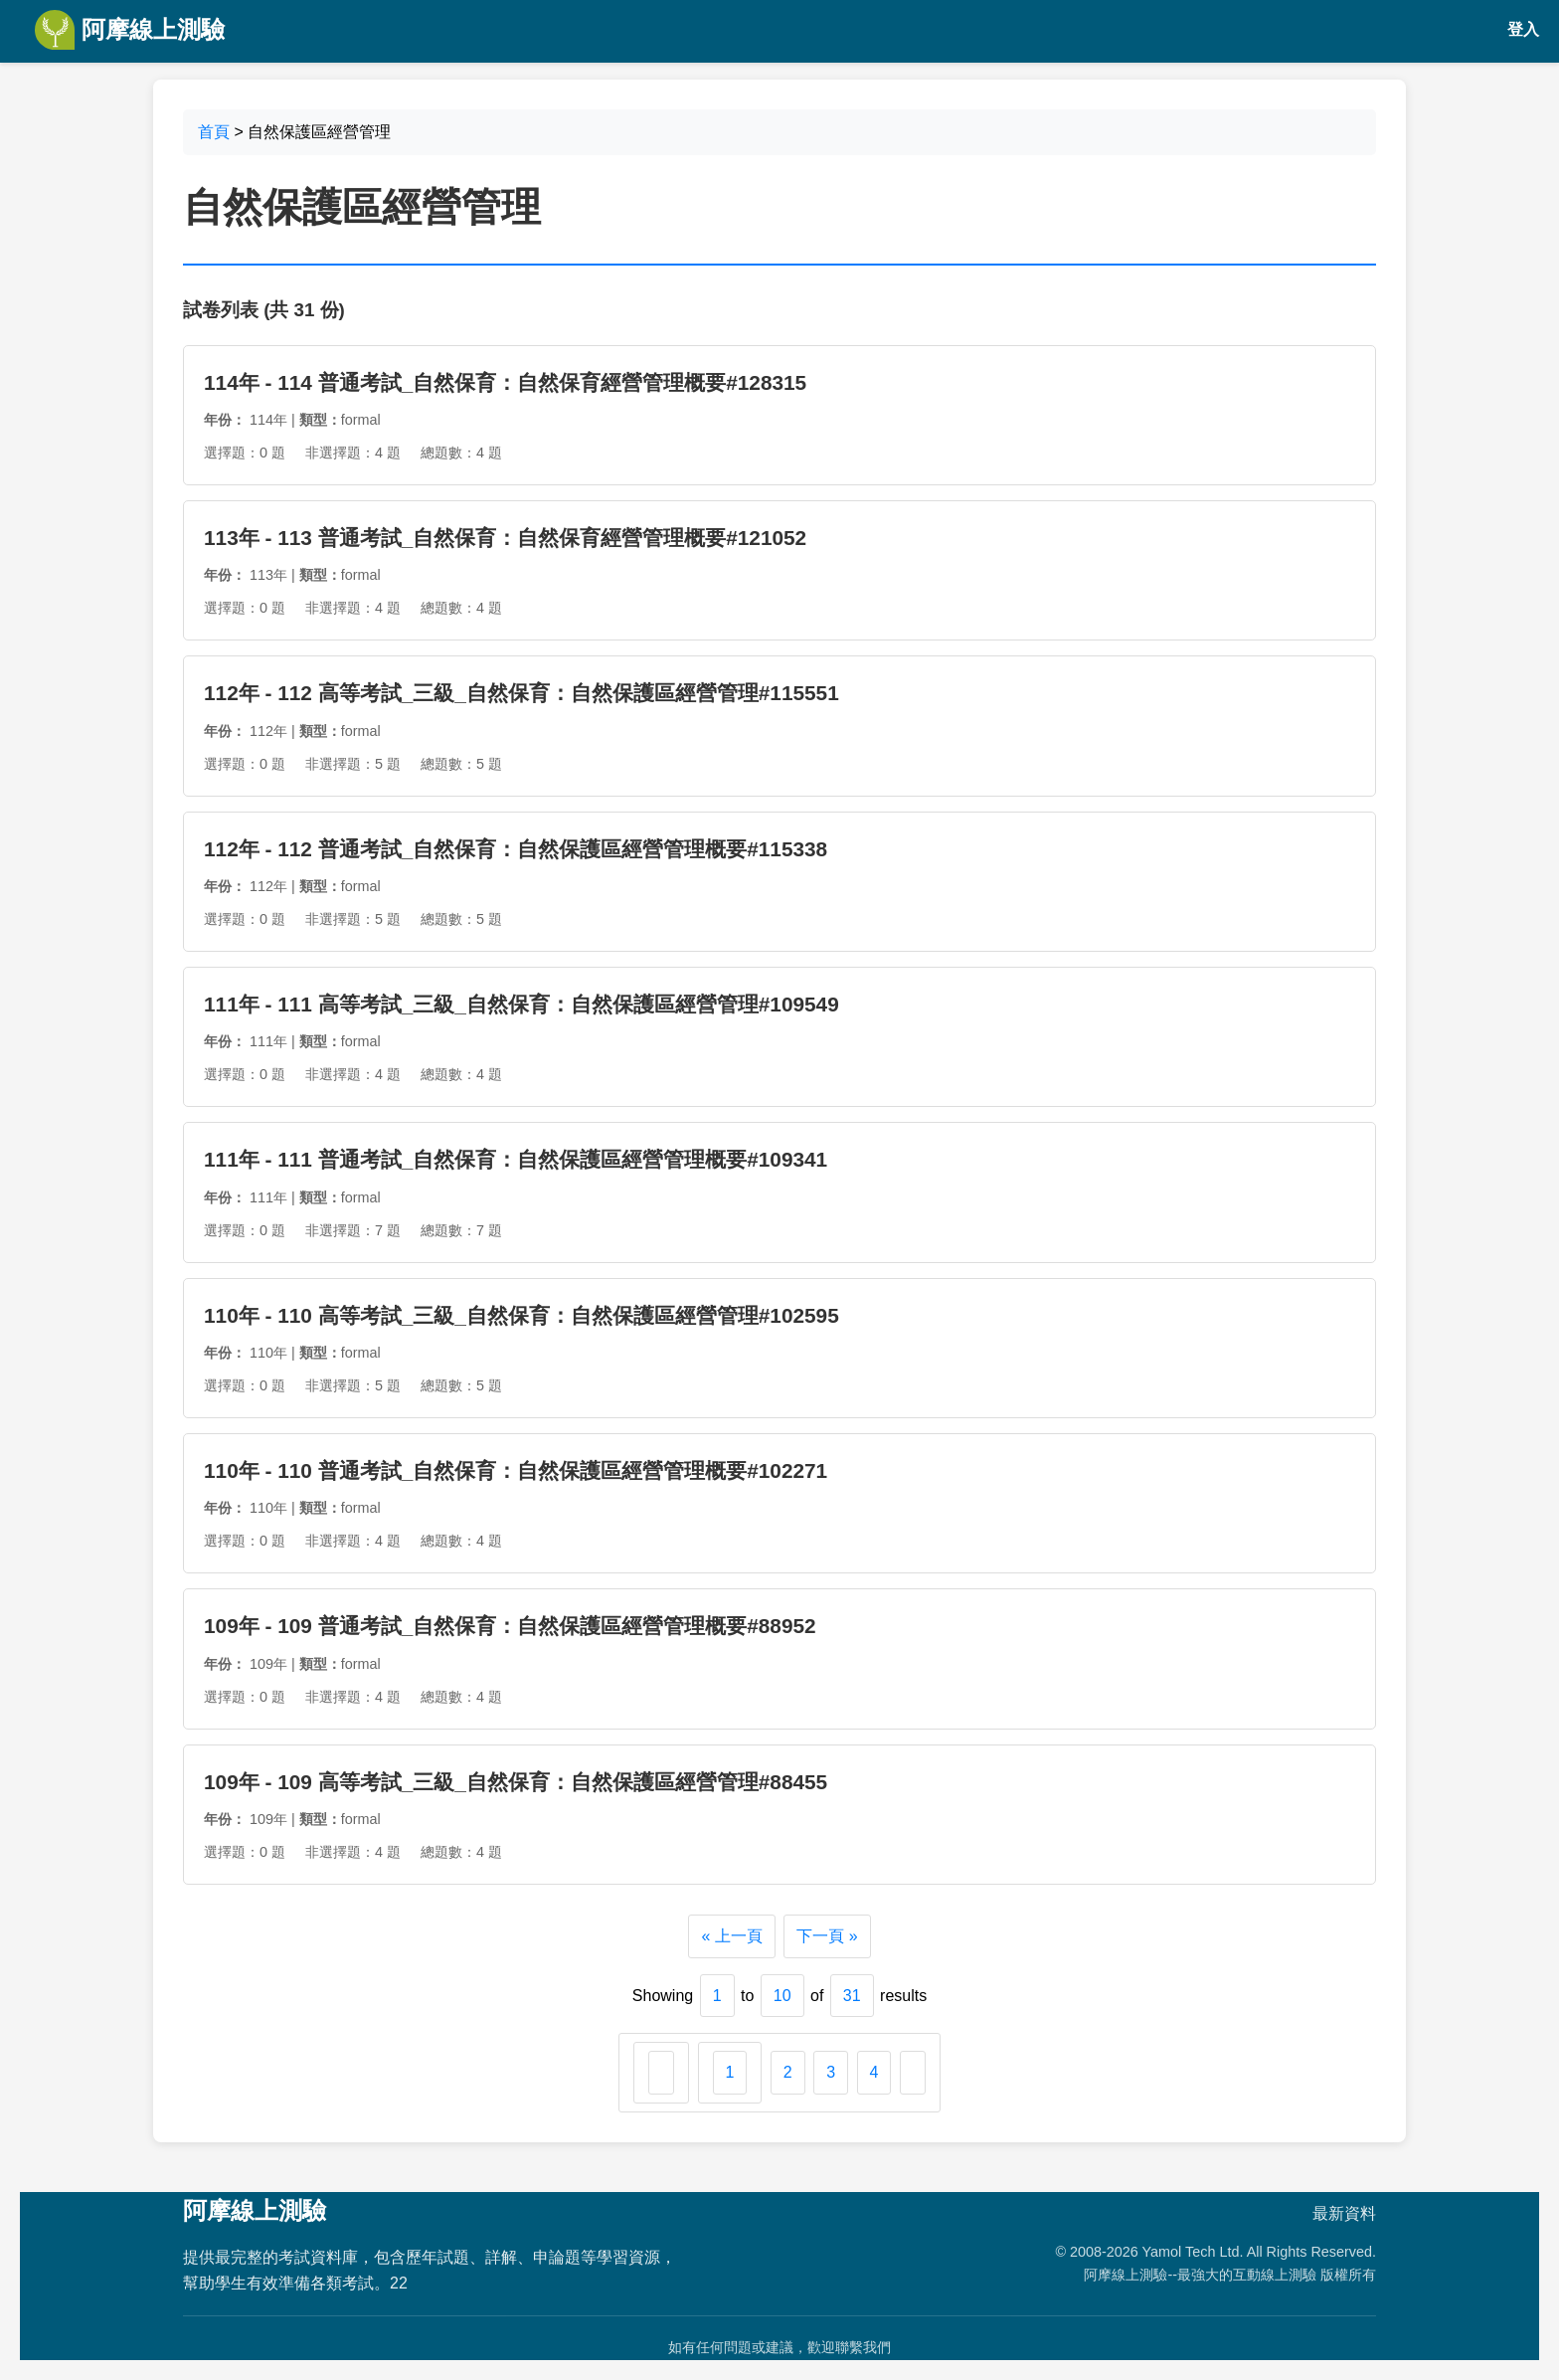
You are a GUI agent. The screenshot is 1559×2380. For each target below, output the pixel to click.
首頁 (214, 131)
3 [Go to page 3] (830, 2072)
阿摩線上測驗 (130, 30)
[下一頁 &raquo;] (913, 2073)
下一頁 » (826, 1935)
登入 (1523, 29)
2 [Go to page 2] (787, 2072)
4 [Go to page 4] (874, 2072)
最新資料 (1344, 2213)
